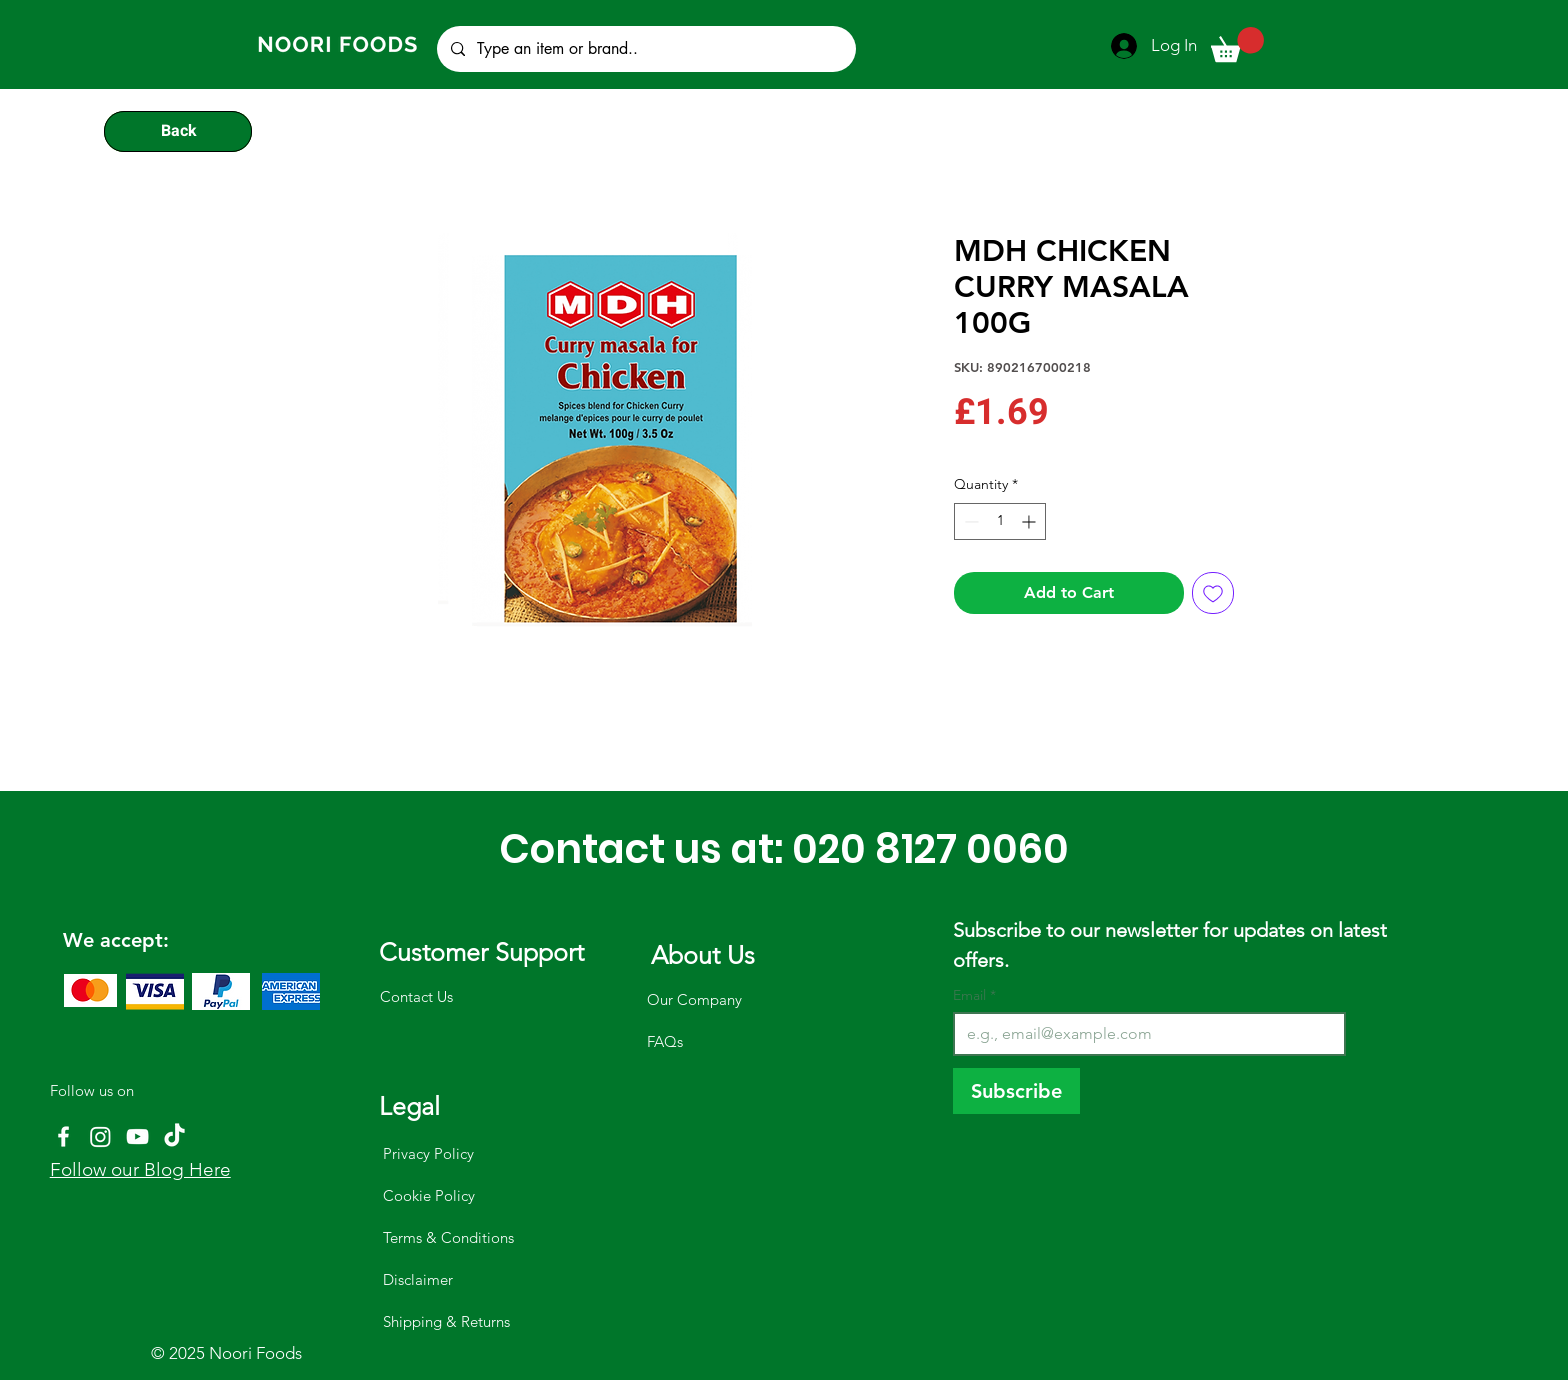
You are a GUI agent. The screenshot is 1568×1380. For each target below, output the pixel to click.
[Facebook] (63, 1136)
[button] (1237, 44)
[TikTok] (174, 1136)
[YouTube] (137, 1136)
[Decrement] (969, 521)
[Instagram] (100, 1136)
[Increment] (1030, 521)
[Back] (178, 131)
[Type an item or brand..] (645, 49)
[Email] (1143, 1034)
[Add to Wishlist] (1213, 593)
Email (974, 995)
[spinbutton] (1000, 521)
